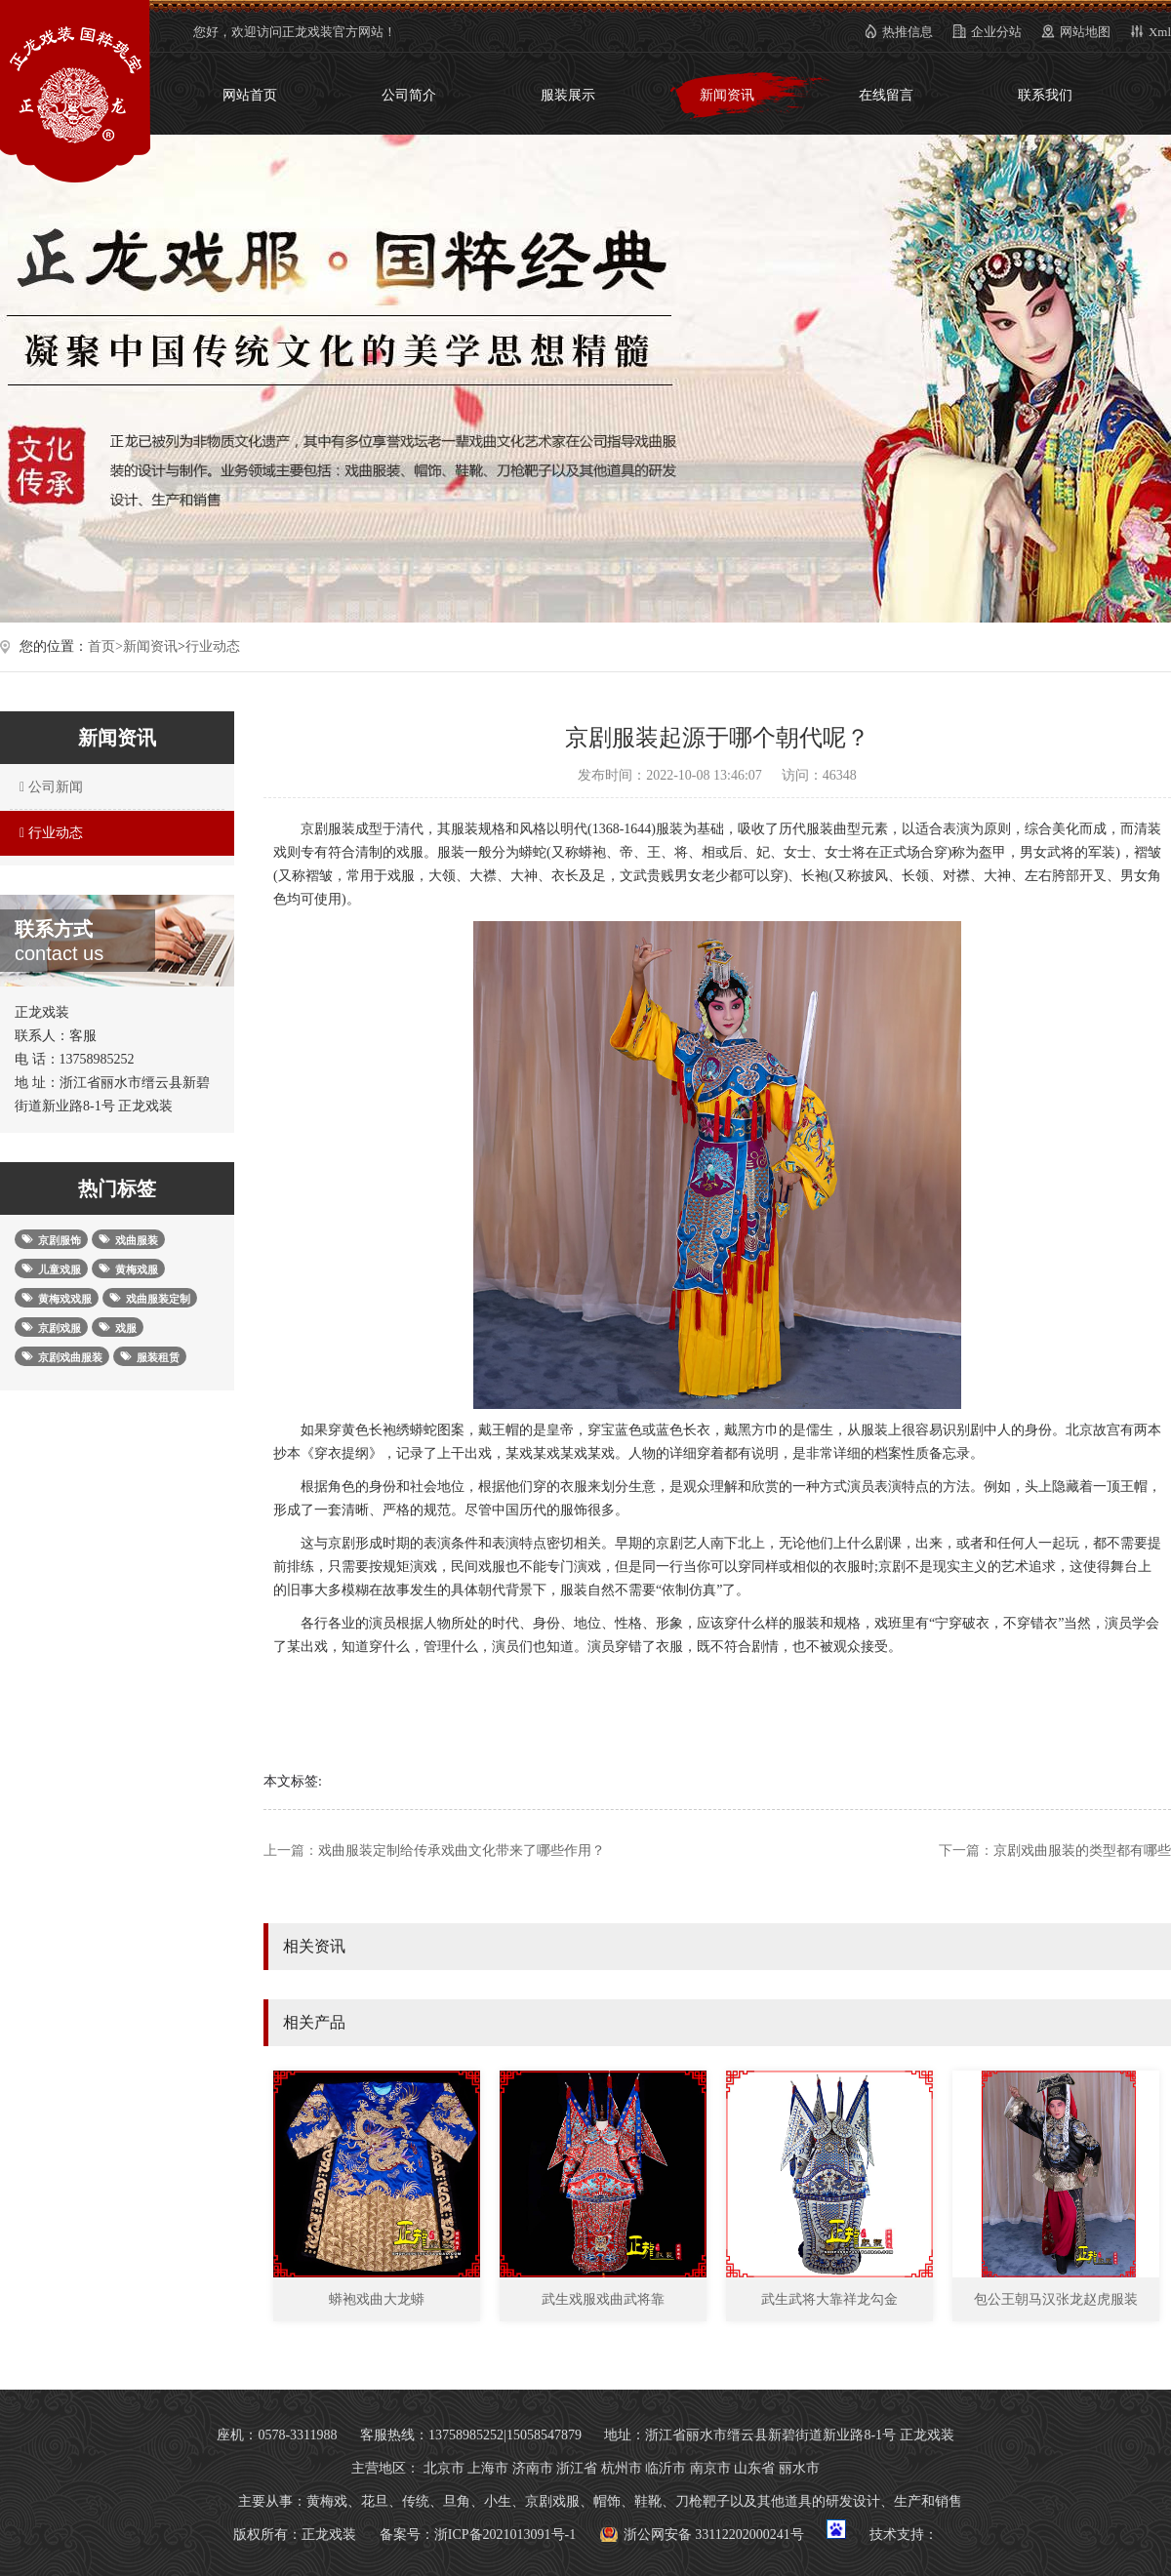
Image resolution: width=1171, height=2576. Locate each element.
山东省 (754, 2468)
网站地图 (1085, 31)
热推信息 (907, 31)
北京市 (444, 2468)
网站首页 (249, 95)
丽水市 (799, 2468)
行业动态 (212, 646)
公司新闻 (49, 787)
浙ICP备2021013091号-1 (505, 2534)
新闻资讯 (727, 95)
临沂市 (665, 2468)
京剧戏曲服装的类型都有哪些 (1082, 1850)
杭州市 (621, 2468)
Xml (1160, 31)
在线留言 (886, 95)
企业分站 (996, 31)
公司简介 (409, 95)
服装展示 (568, 95)
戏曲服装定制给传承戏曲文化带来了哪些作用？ (461, 1850)
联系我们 (1045, 95)
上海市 (487, 2468)
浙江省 (576, 2468)
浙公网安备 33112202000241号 (714, 2534)
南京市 (710, 2468)
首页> (105, 646)
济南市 (532, 2468)
